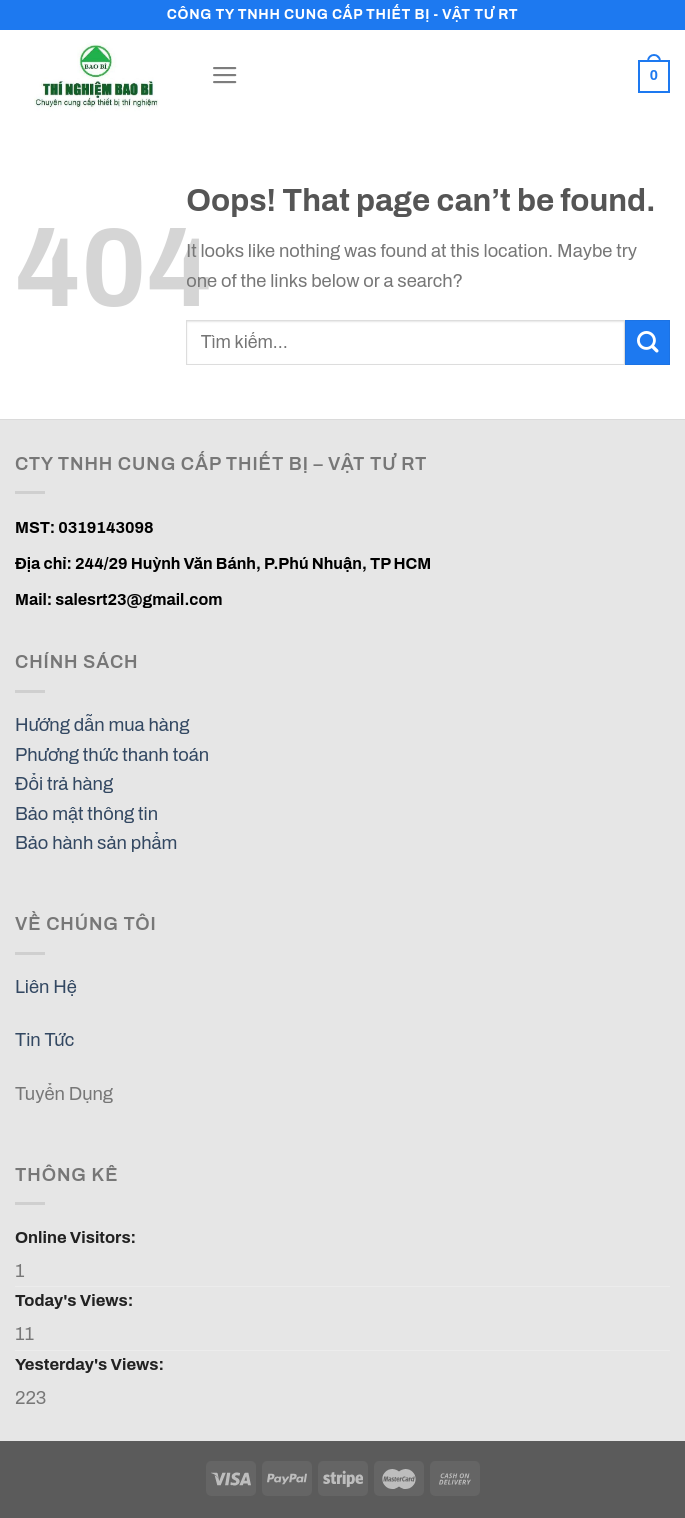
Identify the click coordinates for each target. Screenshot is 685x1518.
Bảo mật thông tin (86, 814)
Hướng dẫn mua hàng (102, 725)
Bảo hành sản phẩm (96, 843)
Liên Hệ (46, 987)
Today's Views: (76, 1300)
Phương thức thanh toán (112, 755)
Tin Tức (44, 1040)
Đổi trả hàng (64, 784)
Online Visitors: (77, 1237)
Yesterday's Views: (91, 1364)
